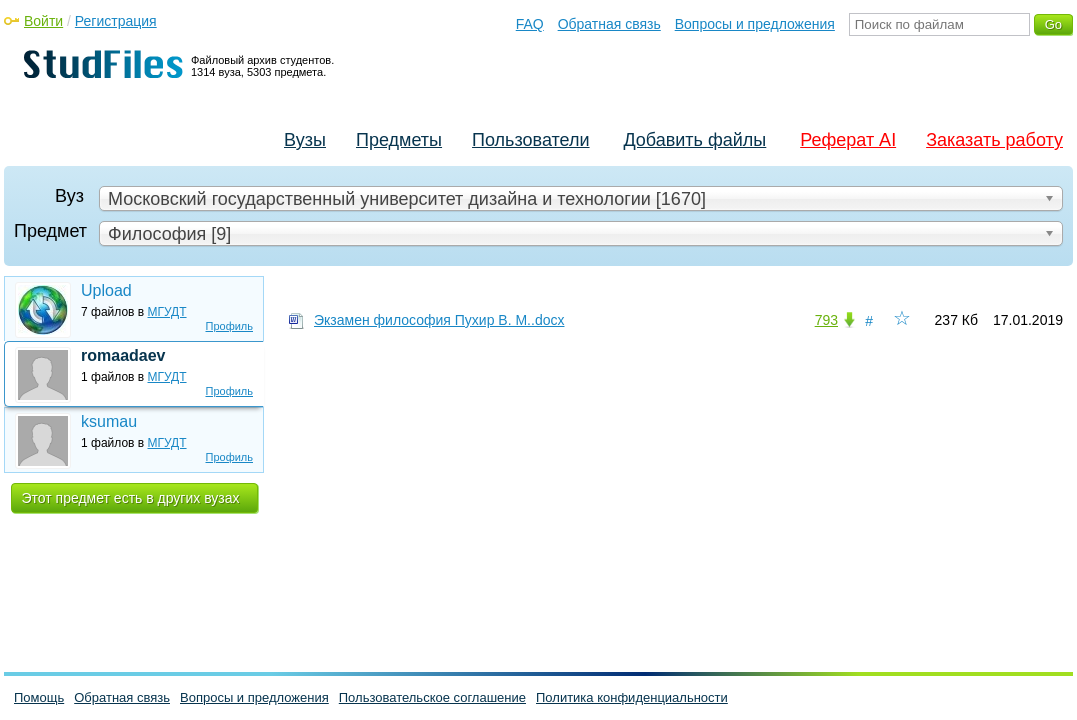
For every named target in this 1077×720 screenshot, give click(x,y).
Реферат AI (848, 140)
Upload (106, 290)
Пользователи (530, 140)
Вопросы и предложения (755, 24)
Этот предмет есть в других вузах (131, 498)
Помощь (39, 697)
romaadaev (123, 355)
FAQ (530, 24)
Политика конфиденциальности (632, 697)
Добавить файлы (694, 140)
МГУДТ (167, 312)
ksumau (109, 421)
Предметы (399, 140)
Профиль (230, 326)
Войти (43, 21)
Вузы (305, 140)
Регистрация (116, 21)
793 (826, 320)
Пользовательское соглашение (432, 697)
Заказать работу (994, 140)
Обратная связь (609, 24)
